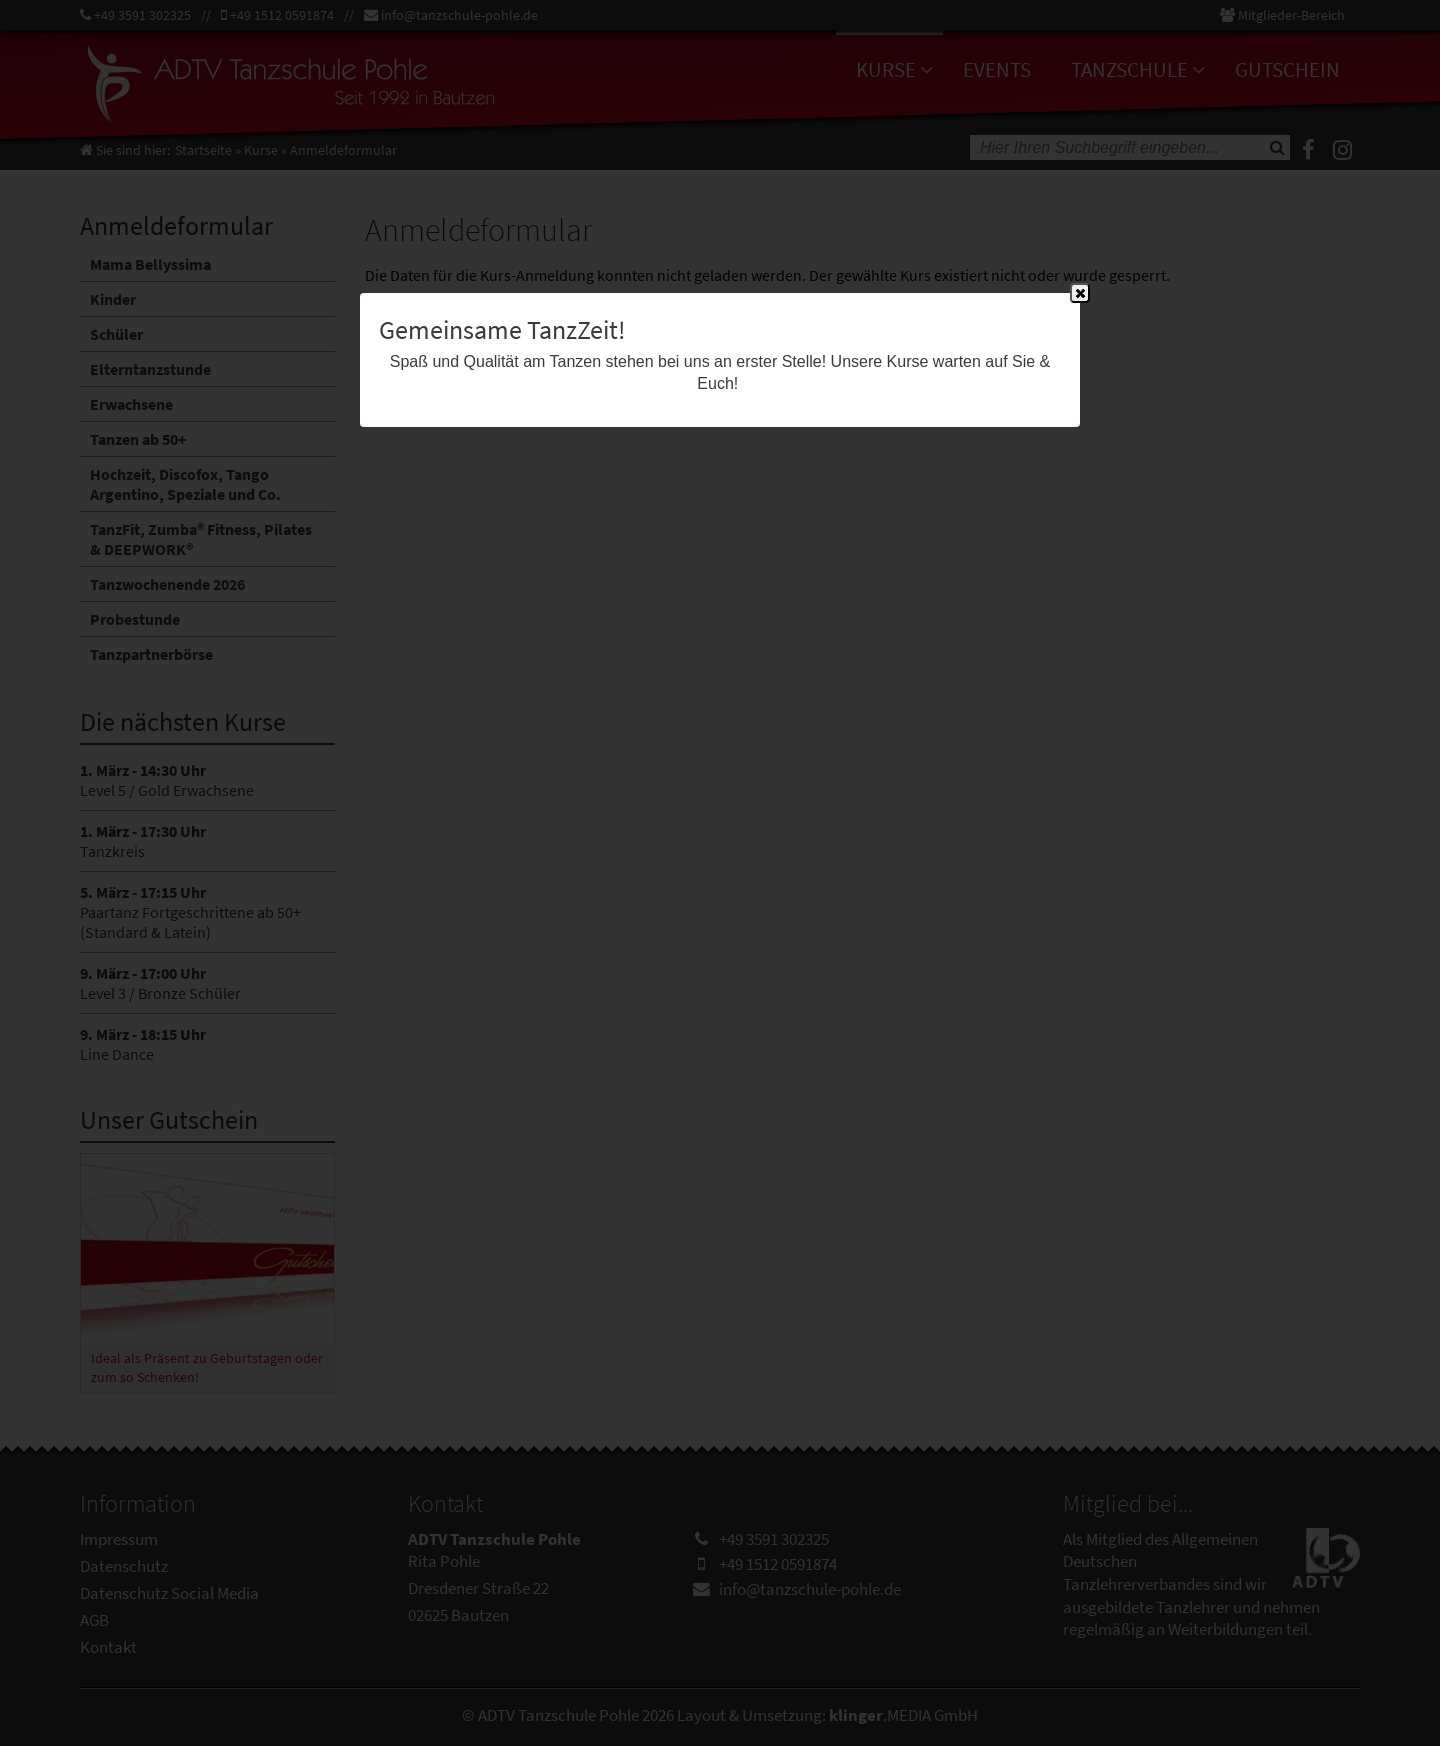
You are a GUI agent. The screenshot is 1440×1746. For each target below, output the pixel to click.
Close (1079, 294)
